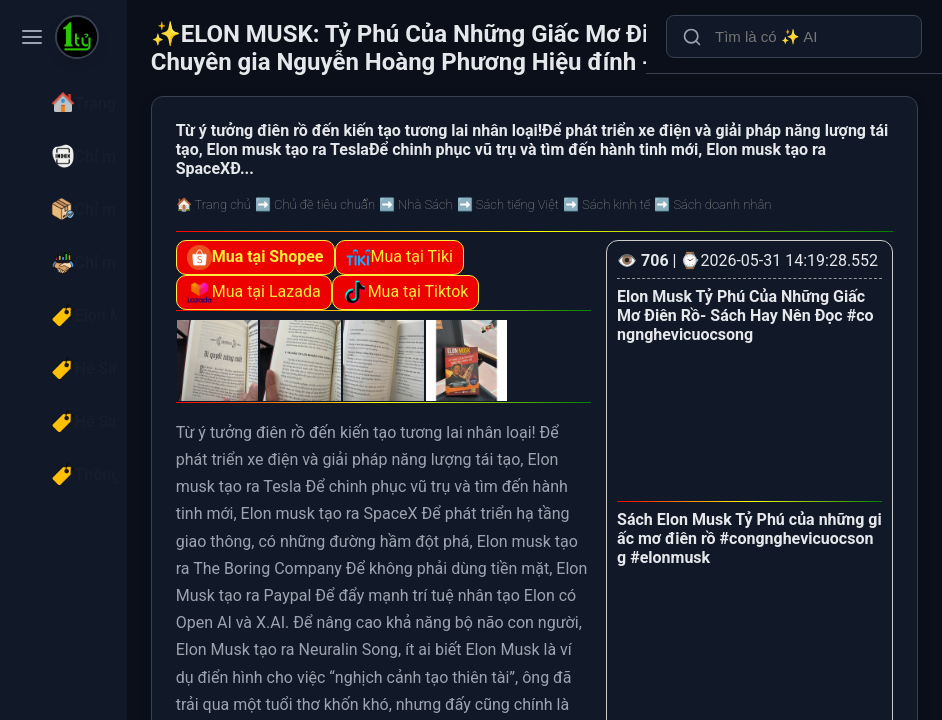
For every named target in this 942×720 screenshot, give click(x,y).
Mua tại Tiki (512, 285)
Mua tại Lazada (367, 320)
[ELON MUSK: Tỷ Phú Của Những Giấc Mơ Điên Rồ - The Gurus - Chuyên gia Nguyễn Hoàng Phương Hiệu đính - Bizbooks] (77, 39)
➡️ (428, 232)
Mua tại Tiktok (519, 320)
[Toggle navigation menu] (32, 37)
